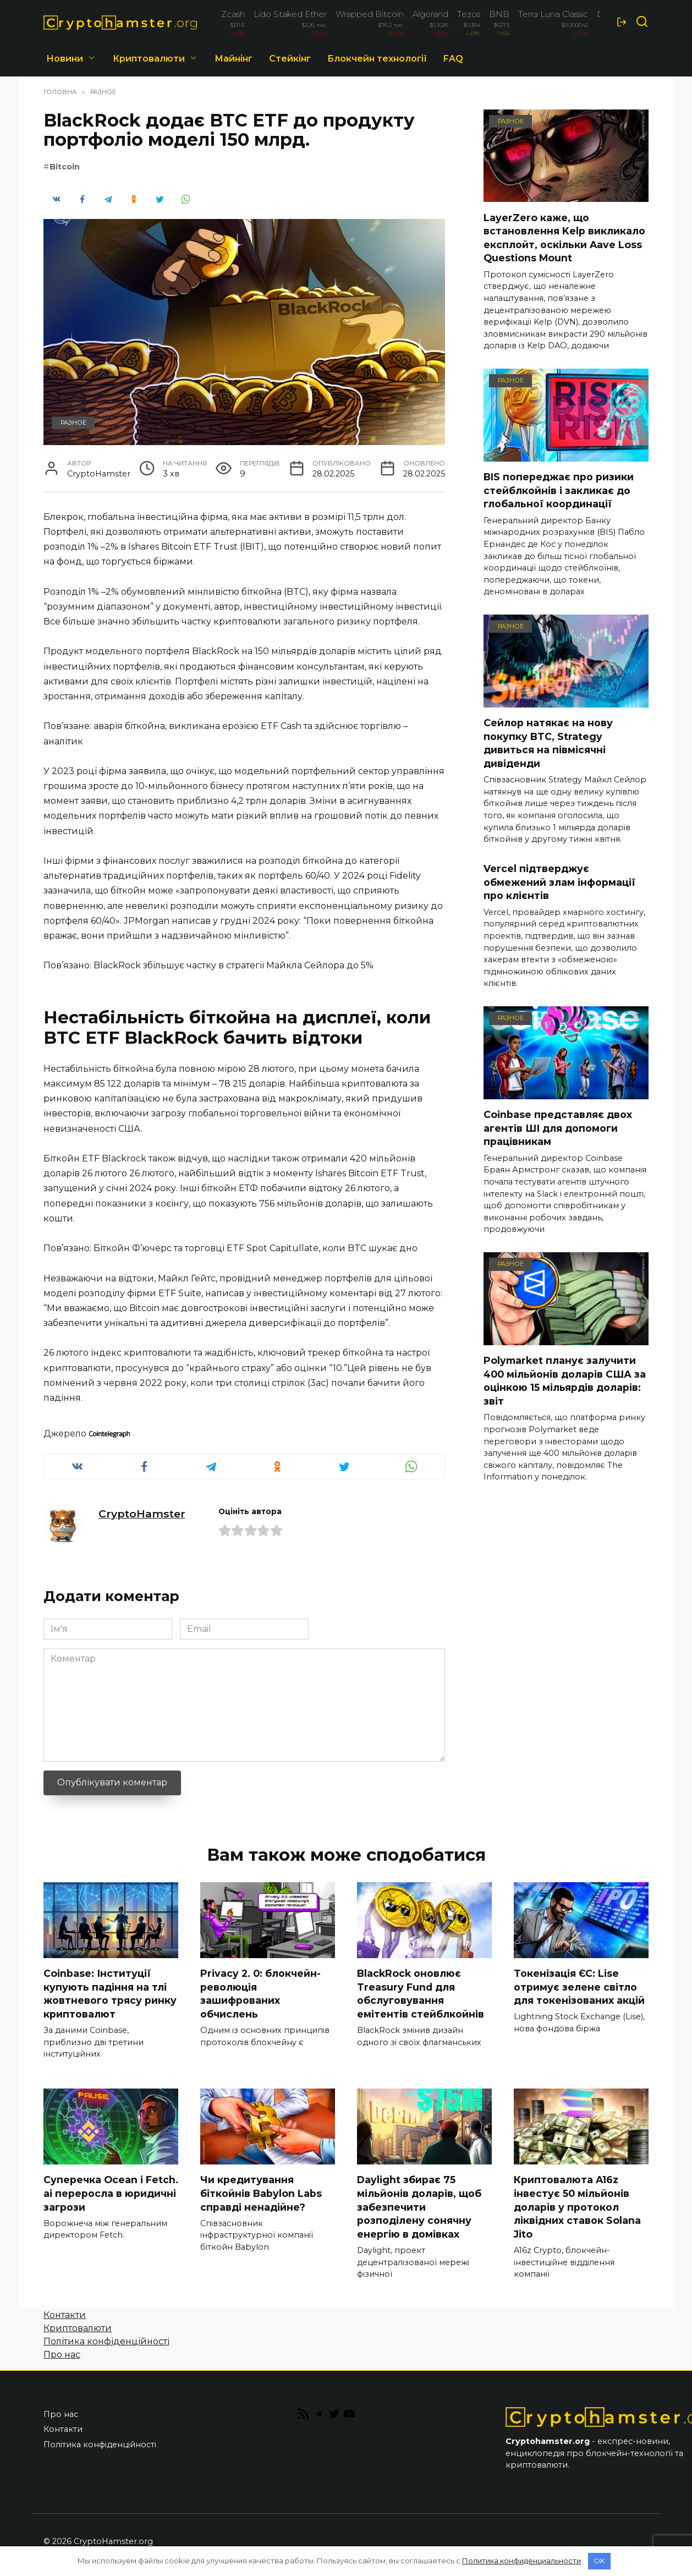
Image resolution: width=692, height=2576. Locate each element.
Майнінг (233, 58)
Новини (64, 58)
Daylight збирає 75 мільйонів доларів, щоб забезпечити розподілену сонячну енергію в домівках (419, 2207)
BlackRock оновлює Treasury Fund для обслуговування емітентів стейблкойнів (420, 1993)
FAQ (453, 58)
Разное (73, 422)
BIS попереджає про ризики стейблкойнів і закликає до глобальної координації (559, 490)
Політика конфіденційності (106, 2342)
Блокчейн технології (377, 58)
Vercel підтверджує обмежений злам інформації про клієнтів (559, 882)
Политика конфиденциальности (521, 2560)
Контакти (64, 2315)
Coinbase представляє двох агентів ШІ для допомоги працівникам (558, 1128)
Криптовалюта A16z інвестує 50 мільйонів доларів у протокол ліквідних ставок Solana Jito (577, 2207)
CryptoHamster (141, 1513)
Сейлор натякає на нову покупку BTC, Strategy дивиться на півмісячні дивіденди (548, 743)
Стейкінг (290, 58)
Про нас (61, 2355)
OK (599, 2560)
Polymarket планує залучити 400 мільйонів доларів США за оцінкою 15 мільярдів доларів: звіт (565, 1381)
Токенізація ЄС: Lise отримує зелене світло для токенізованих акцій (579, 1986)
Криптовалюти (149, 58)
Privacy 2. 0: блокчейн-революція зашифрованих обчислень (260, 1993)
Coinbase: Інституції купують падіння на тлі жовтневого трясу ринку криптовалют (110, 1993)
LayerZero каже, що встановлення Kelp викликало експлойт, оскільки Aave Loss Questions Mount (564, 237)
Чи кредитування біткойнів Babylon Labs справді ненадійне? (261, 2193)
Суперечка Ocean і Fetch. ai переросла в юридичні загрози (110, 2193)
